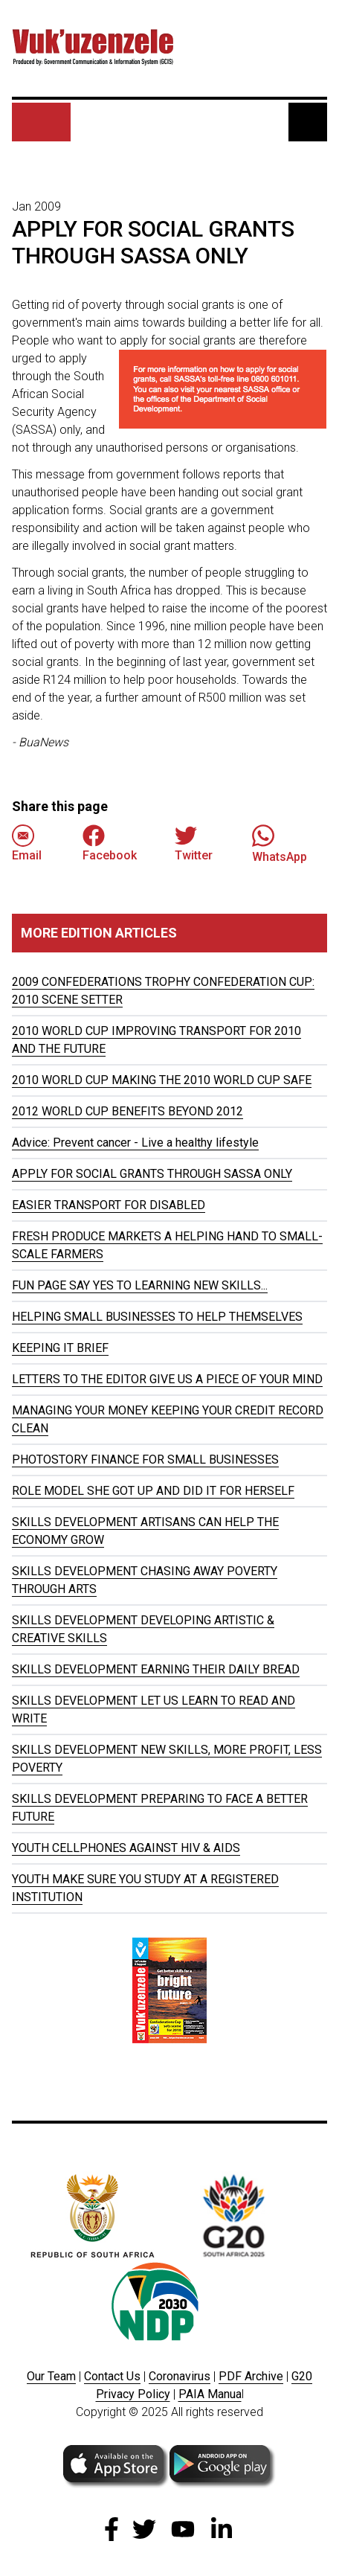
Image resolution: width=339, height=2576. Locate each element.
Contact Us (112, 2376)
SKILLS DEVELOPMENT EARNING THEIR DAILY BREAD (156, 1669)
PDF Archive (251, 2376)
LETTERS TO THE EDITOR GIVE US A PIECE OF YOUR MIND (167, 1379)
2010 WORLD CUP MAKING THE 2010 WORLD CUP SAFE (161, 1080)
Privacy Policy (133, 2394)
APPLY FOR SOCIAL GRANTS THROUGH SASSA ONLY (152, 1174)
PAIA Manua (210, 2394)
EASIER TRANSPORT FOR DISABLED (108, 1205)
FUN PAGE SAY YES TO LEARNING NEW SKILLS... (140, 1285)
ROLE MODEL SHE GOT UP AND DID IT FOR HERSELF (153, 1491)
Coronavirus (179, 2376)
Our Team (51, 2376)
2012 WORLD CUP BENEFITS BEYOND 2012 (127, 1111)
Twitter (194, 843)
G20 (301, 2376)
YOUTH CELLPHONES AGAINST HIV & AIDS (126, 1848)
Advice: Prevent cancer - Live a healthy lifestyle (135, 1142)
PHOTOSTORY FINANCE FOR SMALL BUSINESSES (145, 1459)
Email (27, 843)
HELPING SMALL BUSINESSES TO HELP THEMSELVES (157, 1317)
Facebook (110, 843)
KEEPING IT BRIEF (60, 1348)
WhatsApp (279, 843)
